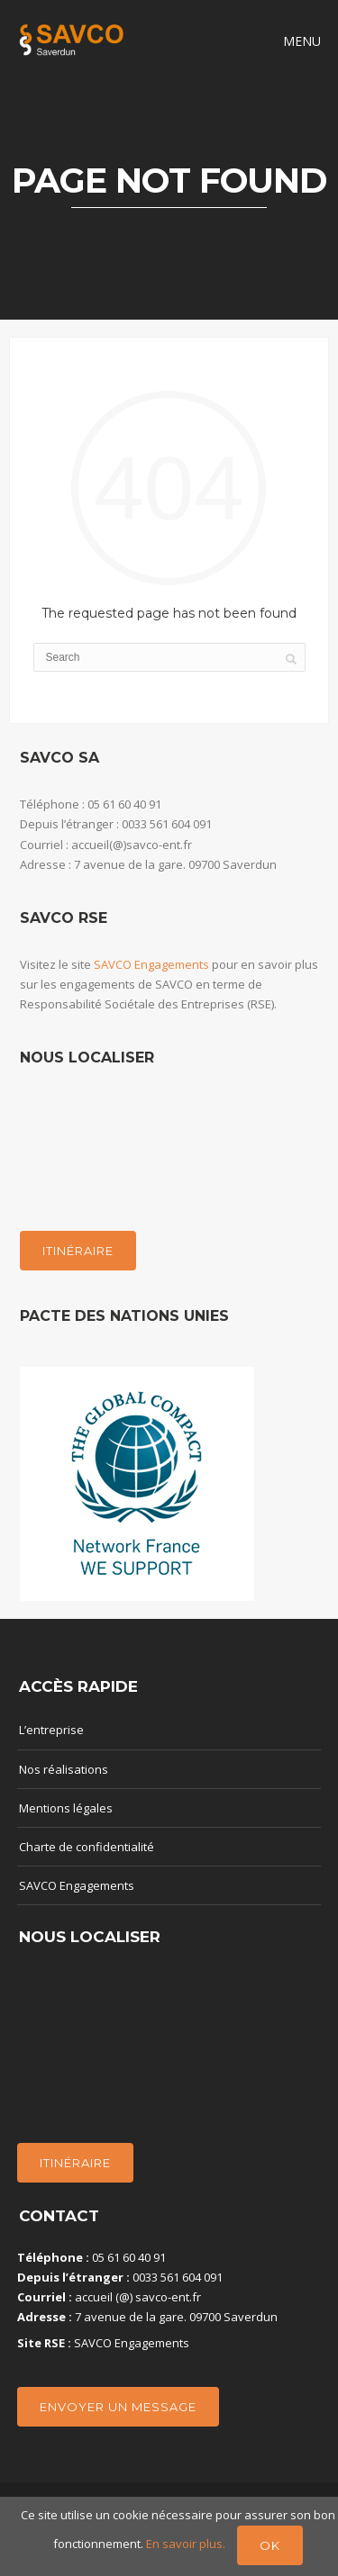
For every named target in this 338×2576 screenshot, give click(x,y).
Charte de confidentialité (86, 1847)
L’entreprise (51, 1730)
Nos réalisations (63, 1769)
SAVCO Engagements (151, 964)
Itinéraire (78, 1250)
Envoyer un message (118, 2407)
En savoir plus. (187, 2543)
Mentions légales (66, 1808)
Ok (270, 2545)
